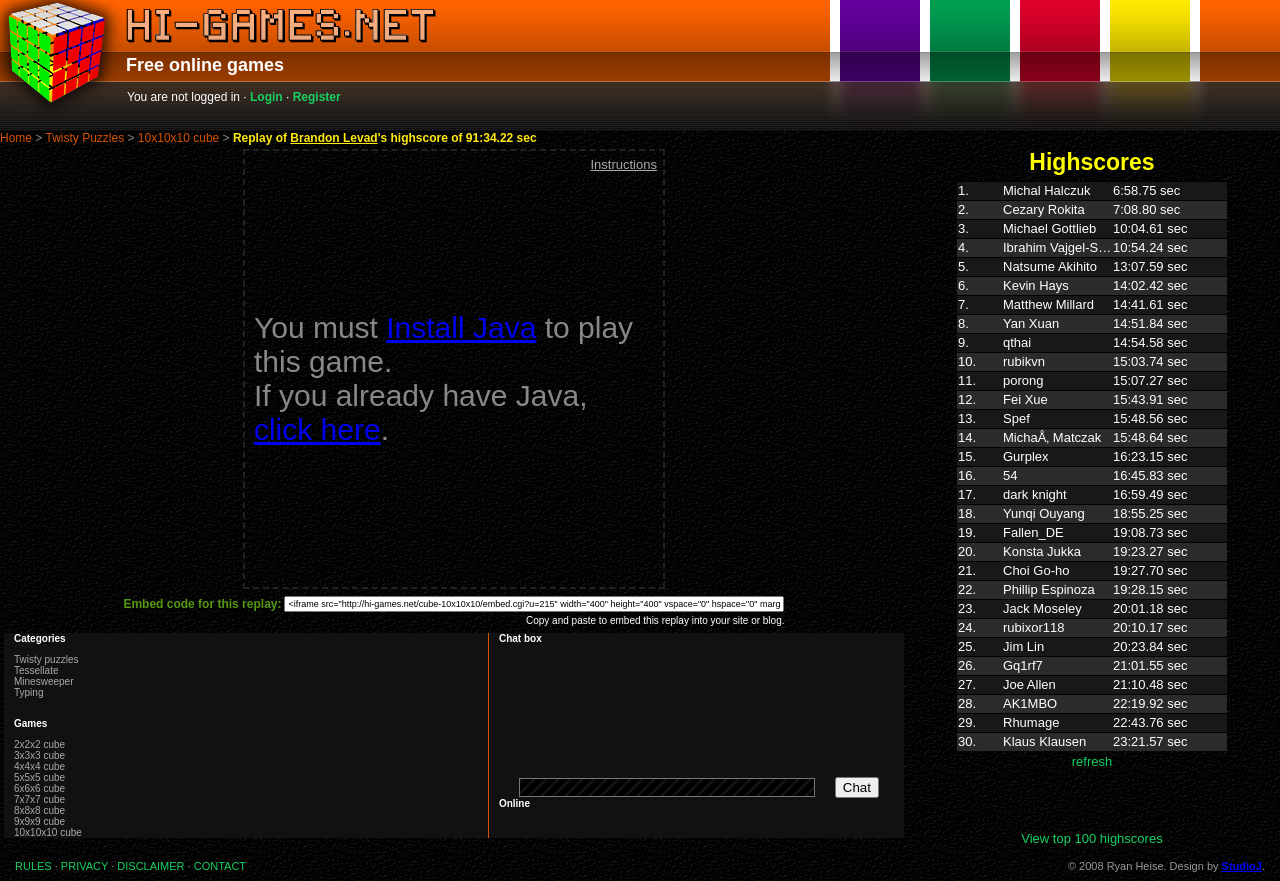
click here (317, 429)
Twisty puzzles (46, 659)
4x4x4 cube (39, 766)
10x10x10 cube (178, 138)
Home (16, 138)
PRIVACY (84, 866)
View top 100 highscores (1091, 838)
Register (317, 97)
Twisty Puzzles (84, 138)
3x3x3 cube (39, 755)
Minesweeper (43, 681)
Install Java (461, 327)
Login (266, 97)
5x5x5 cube (39, 777)
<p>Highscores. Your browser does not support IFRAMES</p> (1092, 506)
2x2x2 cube (39, 744)
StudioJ (1242, 866)
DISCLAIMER (150, 866)
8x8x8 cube (39, 810)
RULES (33, 866)
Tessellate (36, 670)
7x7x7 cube (39, 799)
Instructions (623, 164)
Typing (28, 692)
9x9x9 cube (39, 821)
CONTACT (220, 866)
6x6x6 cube (39, 788)
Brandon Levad (333, 138)
